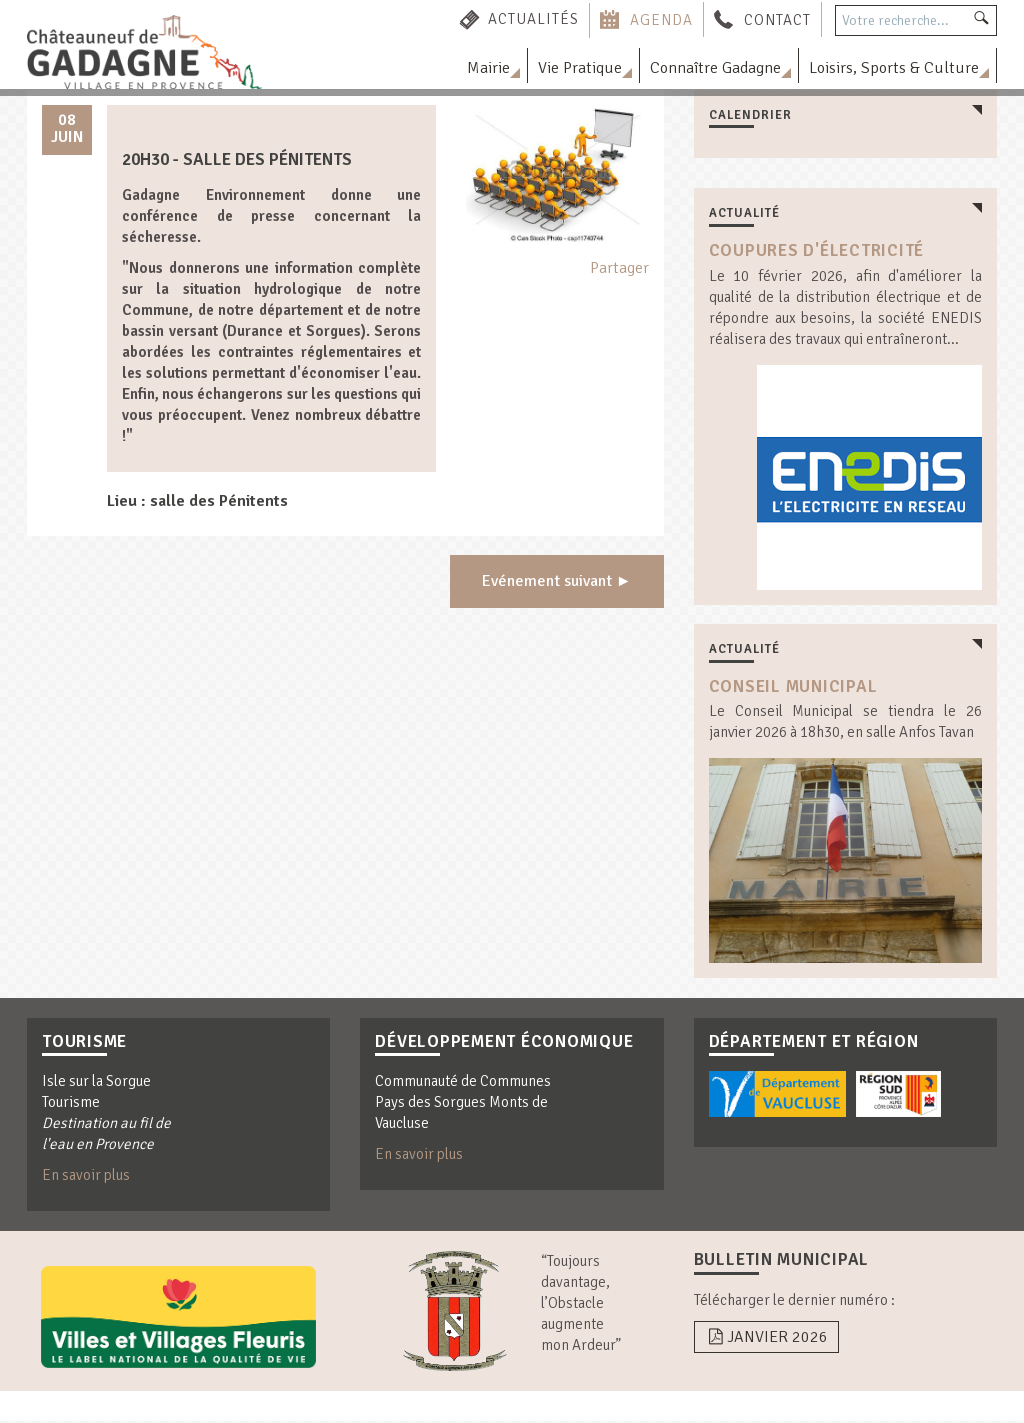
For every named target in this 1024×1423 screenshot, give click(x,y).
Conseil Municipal (793, 686)
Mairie (488, 68)
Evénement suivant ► (557, 582)
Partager (619, 268)
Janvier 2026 (766, 1338)
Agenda (661, 19)
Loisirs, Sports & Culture (894, 68)
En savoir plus (86, 1177)
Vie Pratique (580, 68)
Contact (777, 19)
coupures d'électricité (817, 250)
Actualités (533, 19)
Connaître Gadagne (715, 68)
